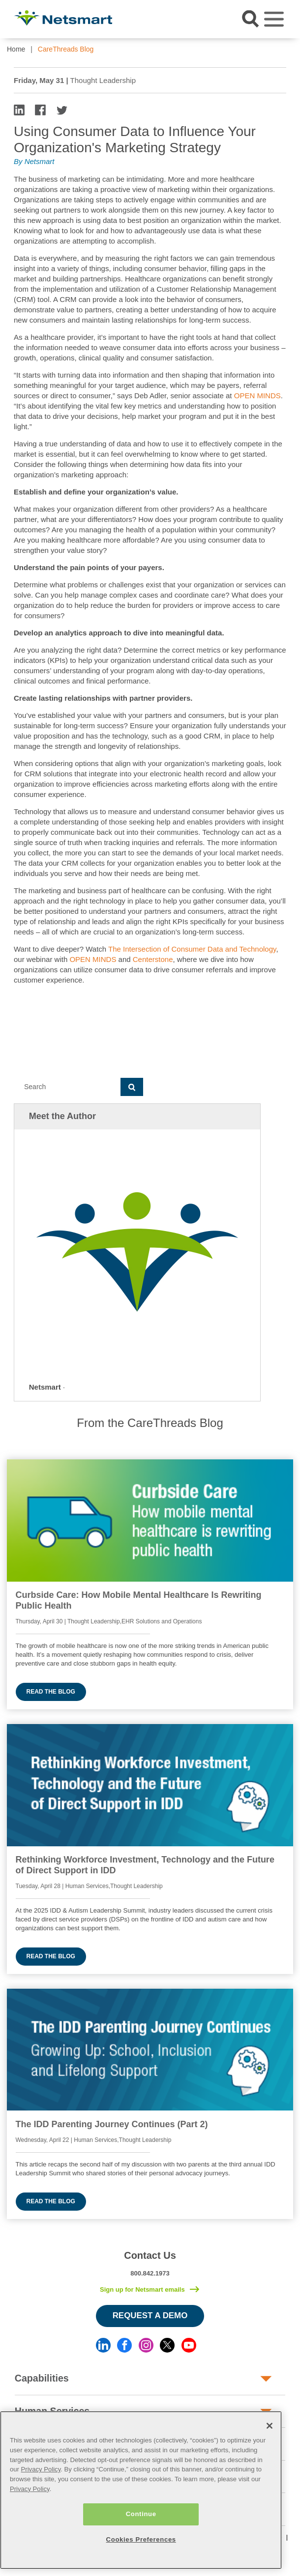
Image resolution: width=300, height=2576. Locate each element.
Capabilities (42, 2378)
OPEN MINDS (257, 395)
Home (16, 49)
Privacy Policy (41, 2469)
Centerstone (153, 959)
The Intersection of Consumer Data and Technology (192, 949)
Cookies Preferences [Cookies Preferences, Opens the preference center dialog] (141, 2539)
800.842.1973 (150, 2273)
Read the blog (51, 1691)
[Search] (67, 1087)
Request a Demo (150, 2315)
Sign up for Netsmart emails (142, 2289)
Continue (141, 2514)
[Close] (269, 2426)
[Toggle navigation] (274, 19)
